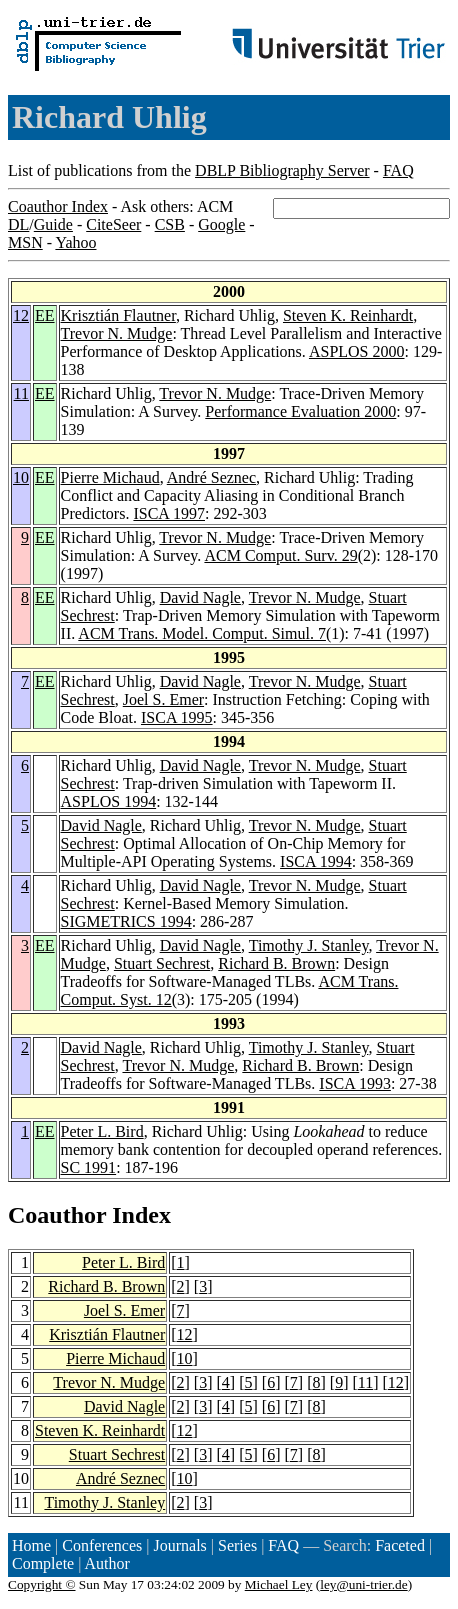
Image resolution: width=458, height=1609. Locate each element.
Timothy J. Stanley (309, 945)
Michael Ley (279, 1584)
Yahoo (75, 242)
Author (107, 1563)
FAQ (398, 170)
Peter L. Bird (102, 1131)
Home (31, 1545)
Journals (179, 1545)
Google (221, 224)
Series (237, 1545)
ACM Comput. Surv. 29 (280, 555)
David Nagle (200, 597)
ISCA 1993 (355, 1083)
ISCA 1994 (316, 861)
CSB (170, 224)
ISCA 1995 (177, 717)
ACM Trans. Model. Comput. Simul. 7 (202, 633)
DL (18, 224)
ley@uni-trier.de (363, 1584)
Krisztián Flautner (118, 315)
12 (21, 315)
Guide (53, 224)
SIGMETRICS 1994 (126, 921)
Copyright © (42, 1584)
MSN (25, 242)
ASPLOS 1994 (109, 801)
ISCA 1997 (169, 513)
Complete (43, 1563)
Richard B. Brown (276, 963)
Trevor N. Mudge (117, 333)
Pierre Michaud (110, 477)
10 (21, 477)
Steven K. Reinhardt (348, 315)
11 (21, 393)
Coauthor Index (58, 206)
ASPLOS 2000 (357, 351)
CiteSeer (113, 224)
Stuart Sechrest (162, 963)
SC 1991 (89, 1167)
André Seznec (211, 477)
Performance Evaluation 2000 (300, 411)
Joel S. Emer (163, 699)
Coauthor (57, 1215)
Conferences (102, 1545)
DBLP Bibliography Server (282, 170)
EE (45, 315)
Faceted (400, 1545)
